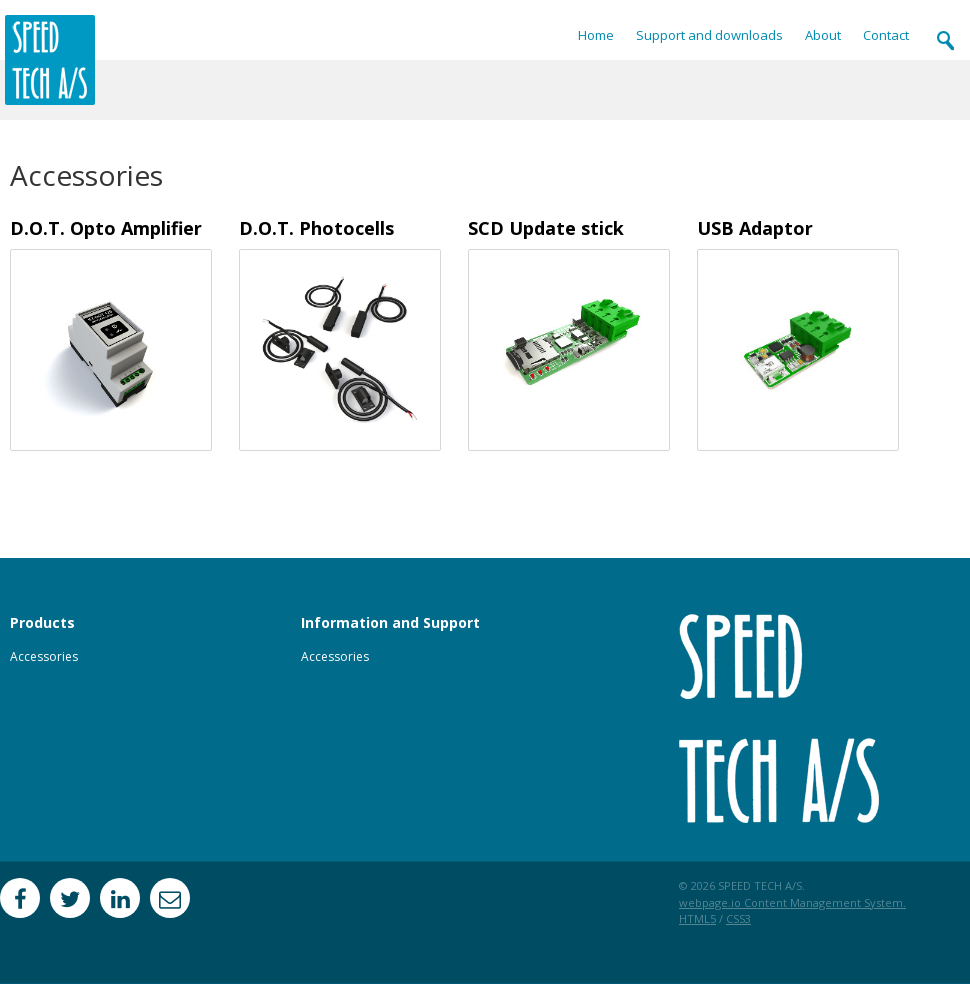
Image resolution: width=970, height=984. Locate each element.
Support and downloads (709, 36)
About (823, 36)
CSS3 (738, 918)
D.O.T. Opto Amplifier (106, 228)
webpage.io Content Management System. (792, 902)
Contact (886, 36)
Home (596, 36)
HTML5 (697, 918)
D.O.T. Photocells (316, 228)
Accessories (44, 656)
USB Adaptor (755, 228)
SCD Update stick (546, 228)
